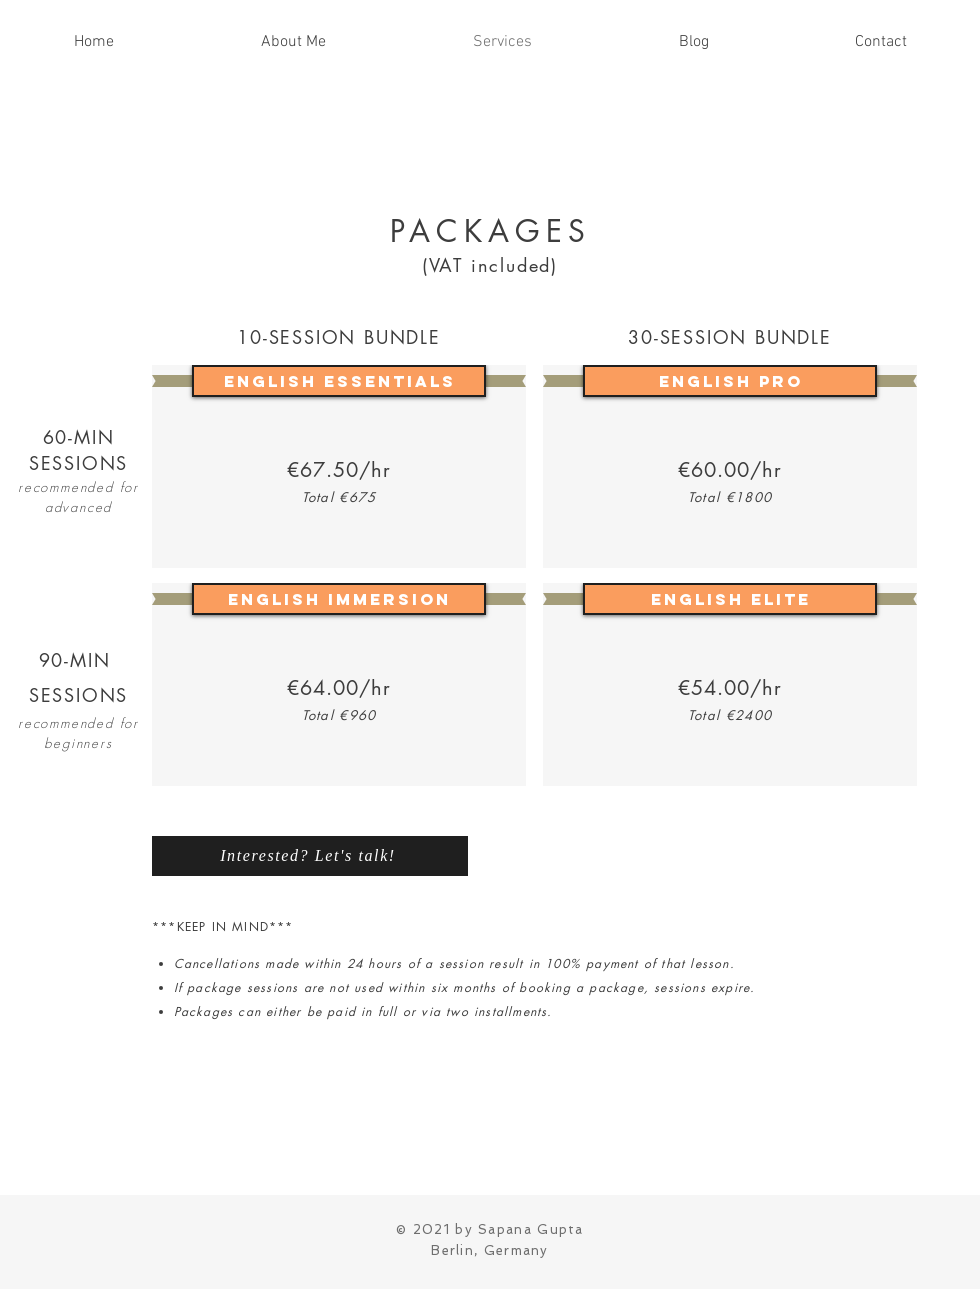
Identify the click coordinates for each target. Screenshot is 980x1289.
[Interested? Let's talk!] (310, 856)
